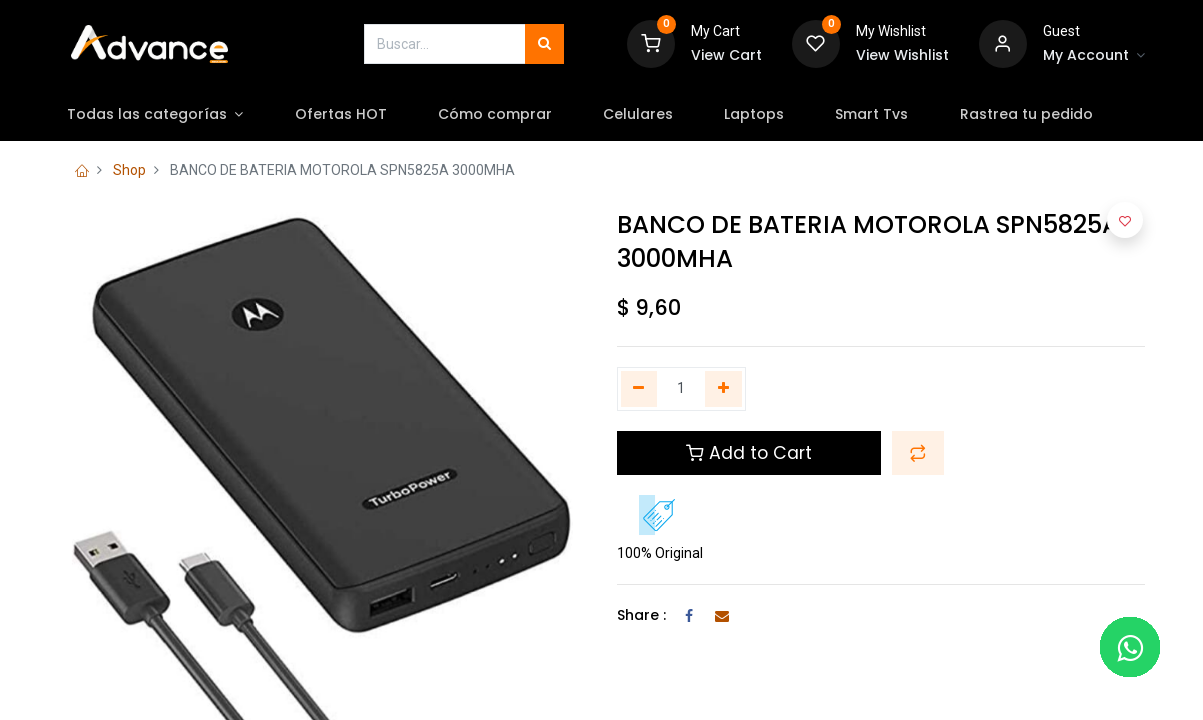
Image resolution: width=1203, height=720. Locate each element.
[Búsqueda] (544, 44)
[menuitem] (357, 115)
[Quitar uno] (639, 389)
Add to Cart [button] (749, 453)
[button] (918, 453)
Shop (129, 170)
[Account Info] (1094, 56)
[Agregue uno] (723, 389)
